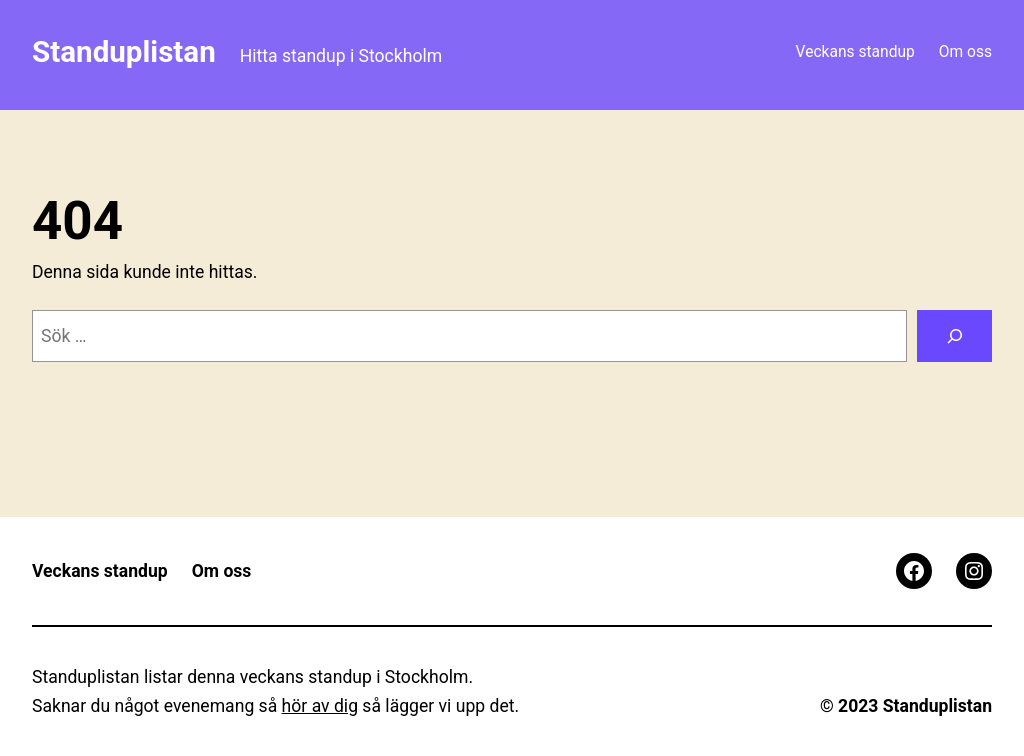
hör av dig (320, 706)
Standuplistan (124, 52)
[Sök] (954, 335)
